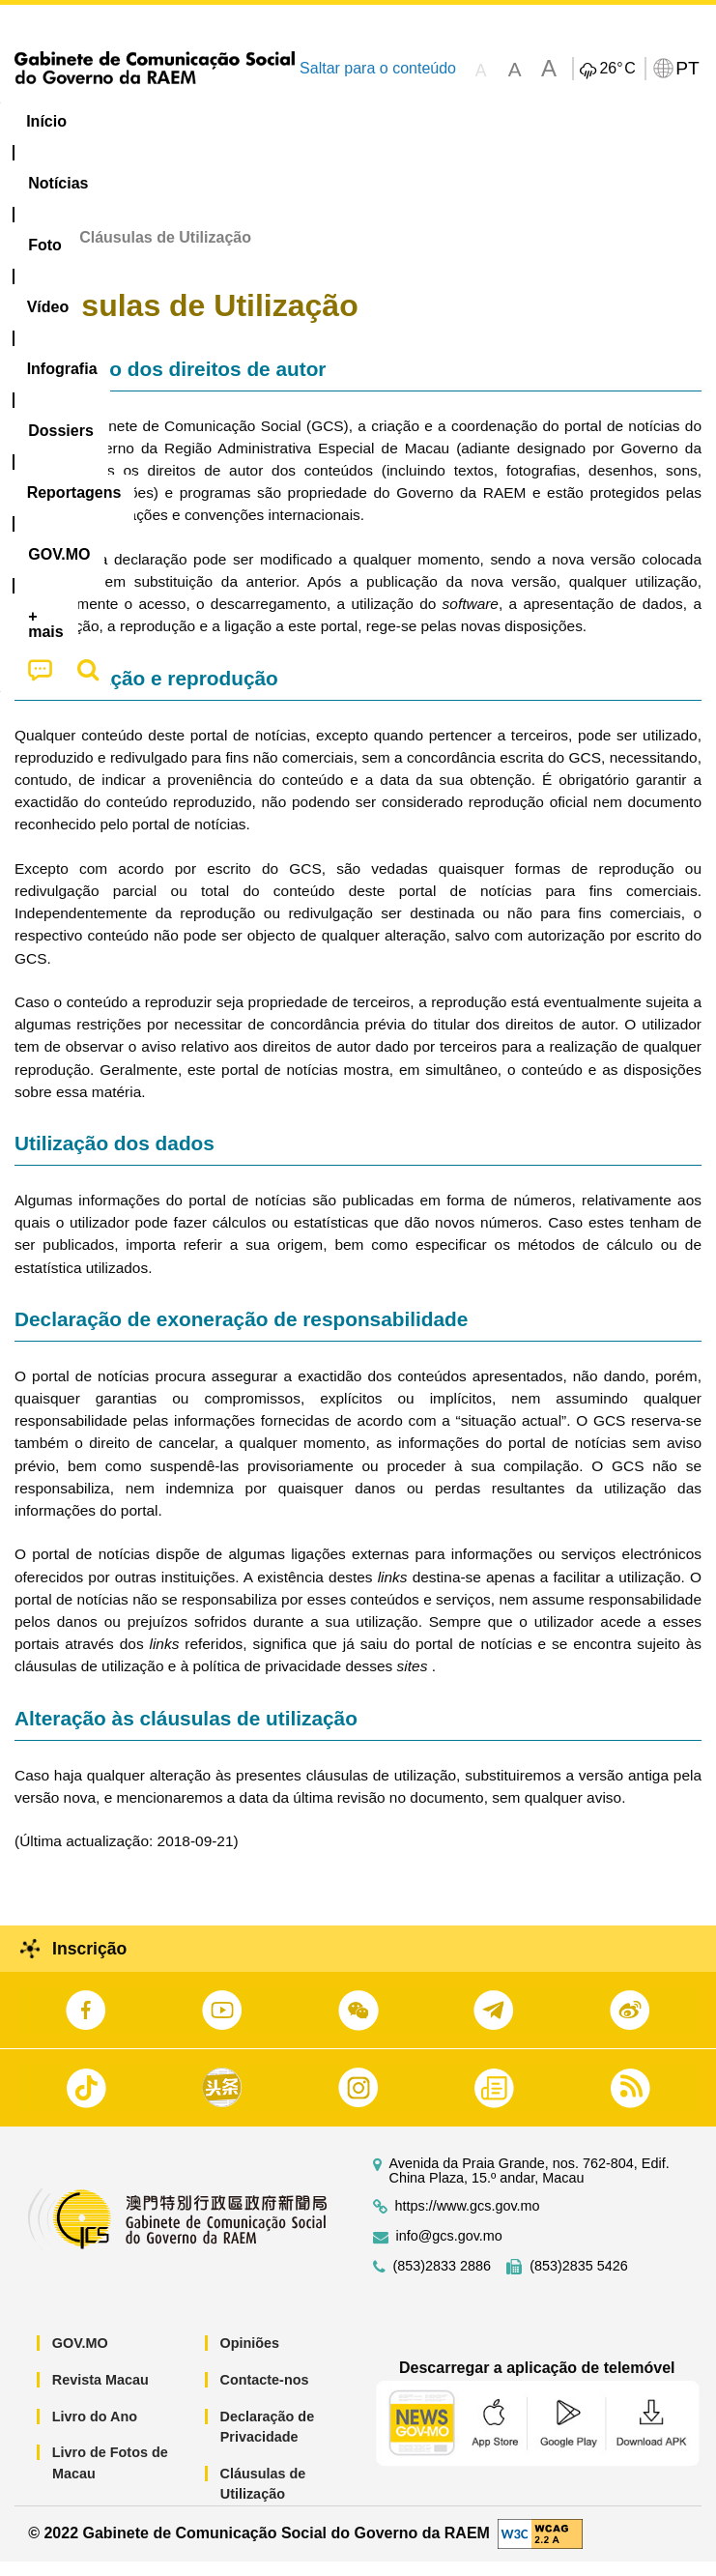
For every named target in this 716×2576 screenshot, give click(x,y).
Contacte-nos (264, 2395)
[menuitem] (131, 121)
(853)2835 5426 (579, 2281)
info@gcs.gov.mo (449, 2251)
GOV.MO (80, 2358)
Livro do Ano (94, 2431)
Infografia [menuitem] (391, 121)
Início (34, 253)
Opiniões (250, 2358)
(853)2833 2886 (442, 2281)
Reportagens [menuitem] (613, 121)
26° (617, 68)
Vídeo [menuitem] (296, 121)
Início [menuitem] (46, 121)
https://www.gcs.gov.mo (467, 2221)
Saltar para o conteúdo (378, 68)
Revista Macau (100, 2395)
